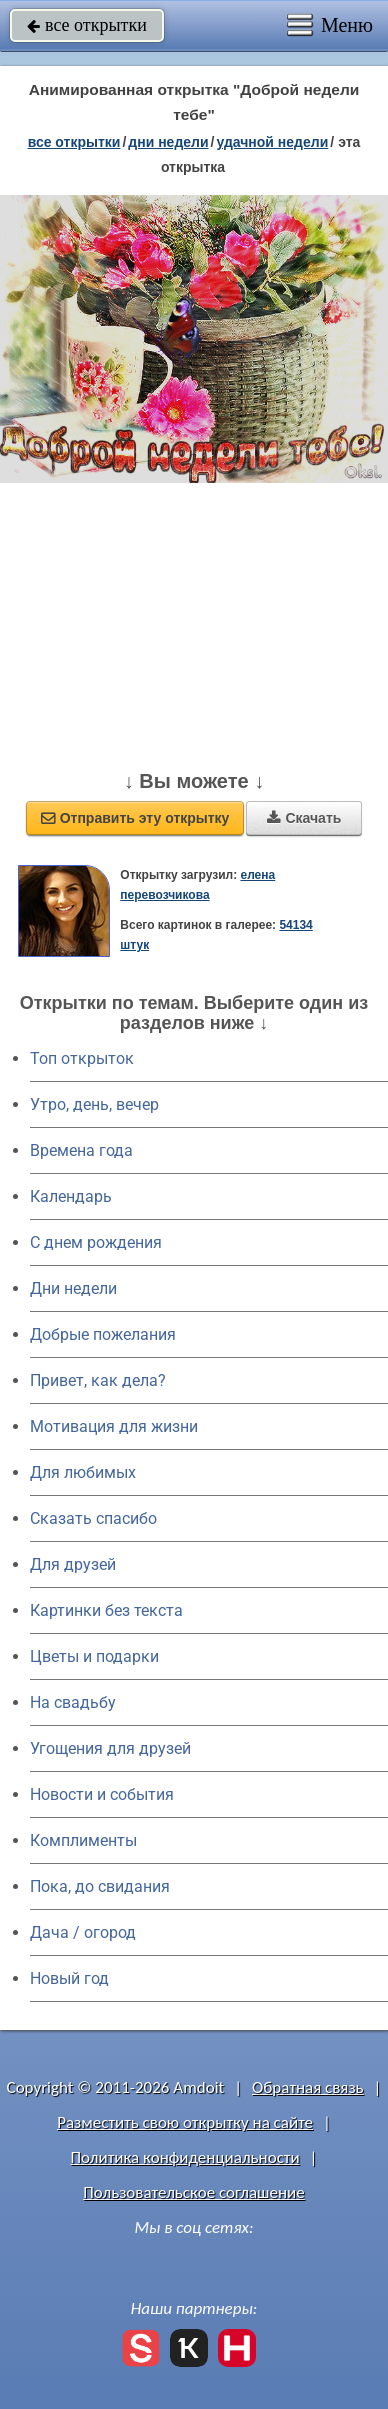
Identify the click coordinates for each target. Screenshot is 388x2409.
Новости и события (102, 1794)
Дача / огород (83, 1932)
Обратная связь (308, 2087)
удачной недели (272, 142)
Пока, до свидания (100, 1886)
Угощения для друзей (110, 1748)
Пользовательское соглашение (193, 2192)
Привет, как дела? (98, 1380)
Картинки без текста (106, 1610)
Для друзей (73, 1564)
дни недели (168, 142)
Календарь (71, 1196)
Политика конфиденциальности (185, 2157)
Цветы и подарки (94, 1656)
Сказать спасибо (93, 1518)
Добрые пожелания (103, 1334)
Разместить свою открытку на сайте (185, 2122)
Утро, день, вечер (94, 1104)
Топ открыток (82, 1058)
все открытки (87, 25)
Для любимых (83, 1472)
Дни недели (73, 1288)
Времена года (81, 1150)
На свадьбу (73, 1702)
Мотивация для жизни (114, 1426)
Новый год (69, 1978)
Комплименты (83, 1840)
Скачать (304, 818)
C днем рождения (96, 1242)
